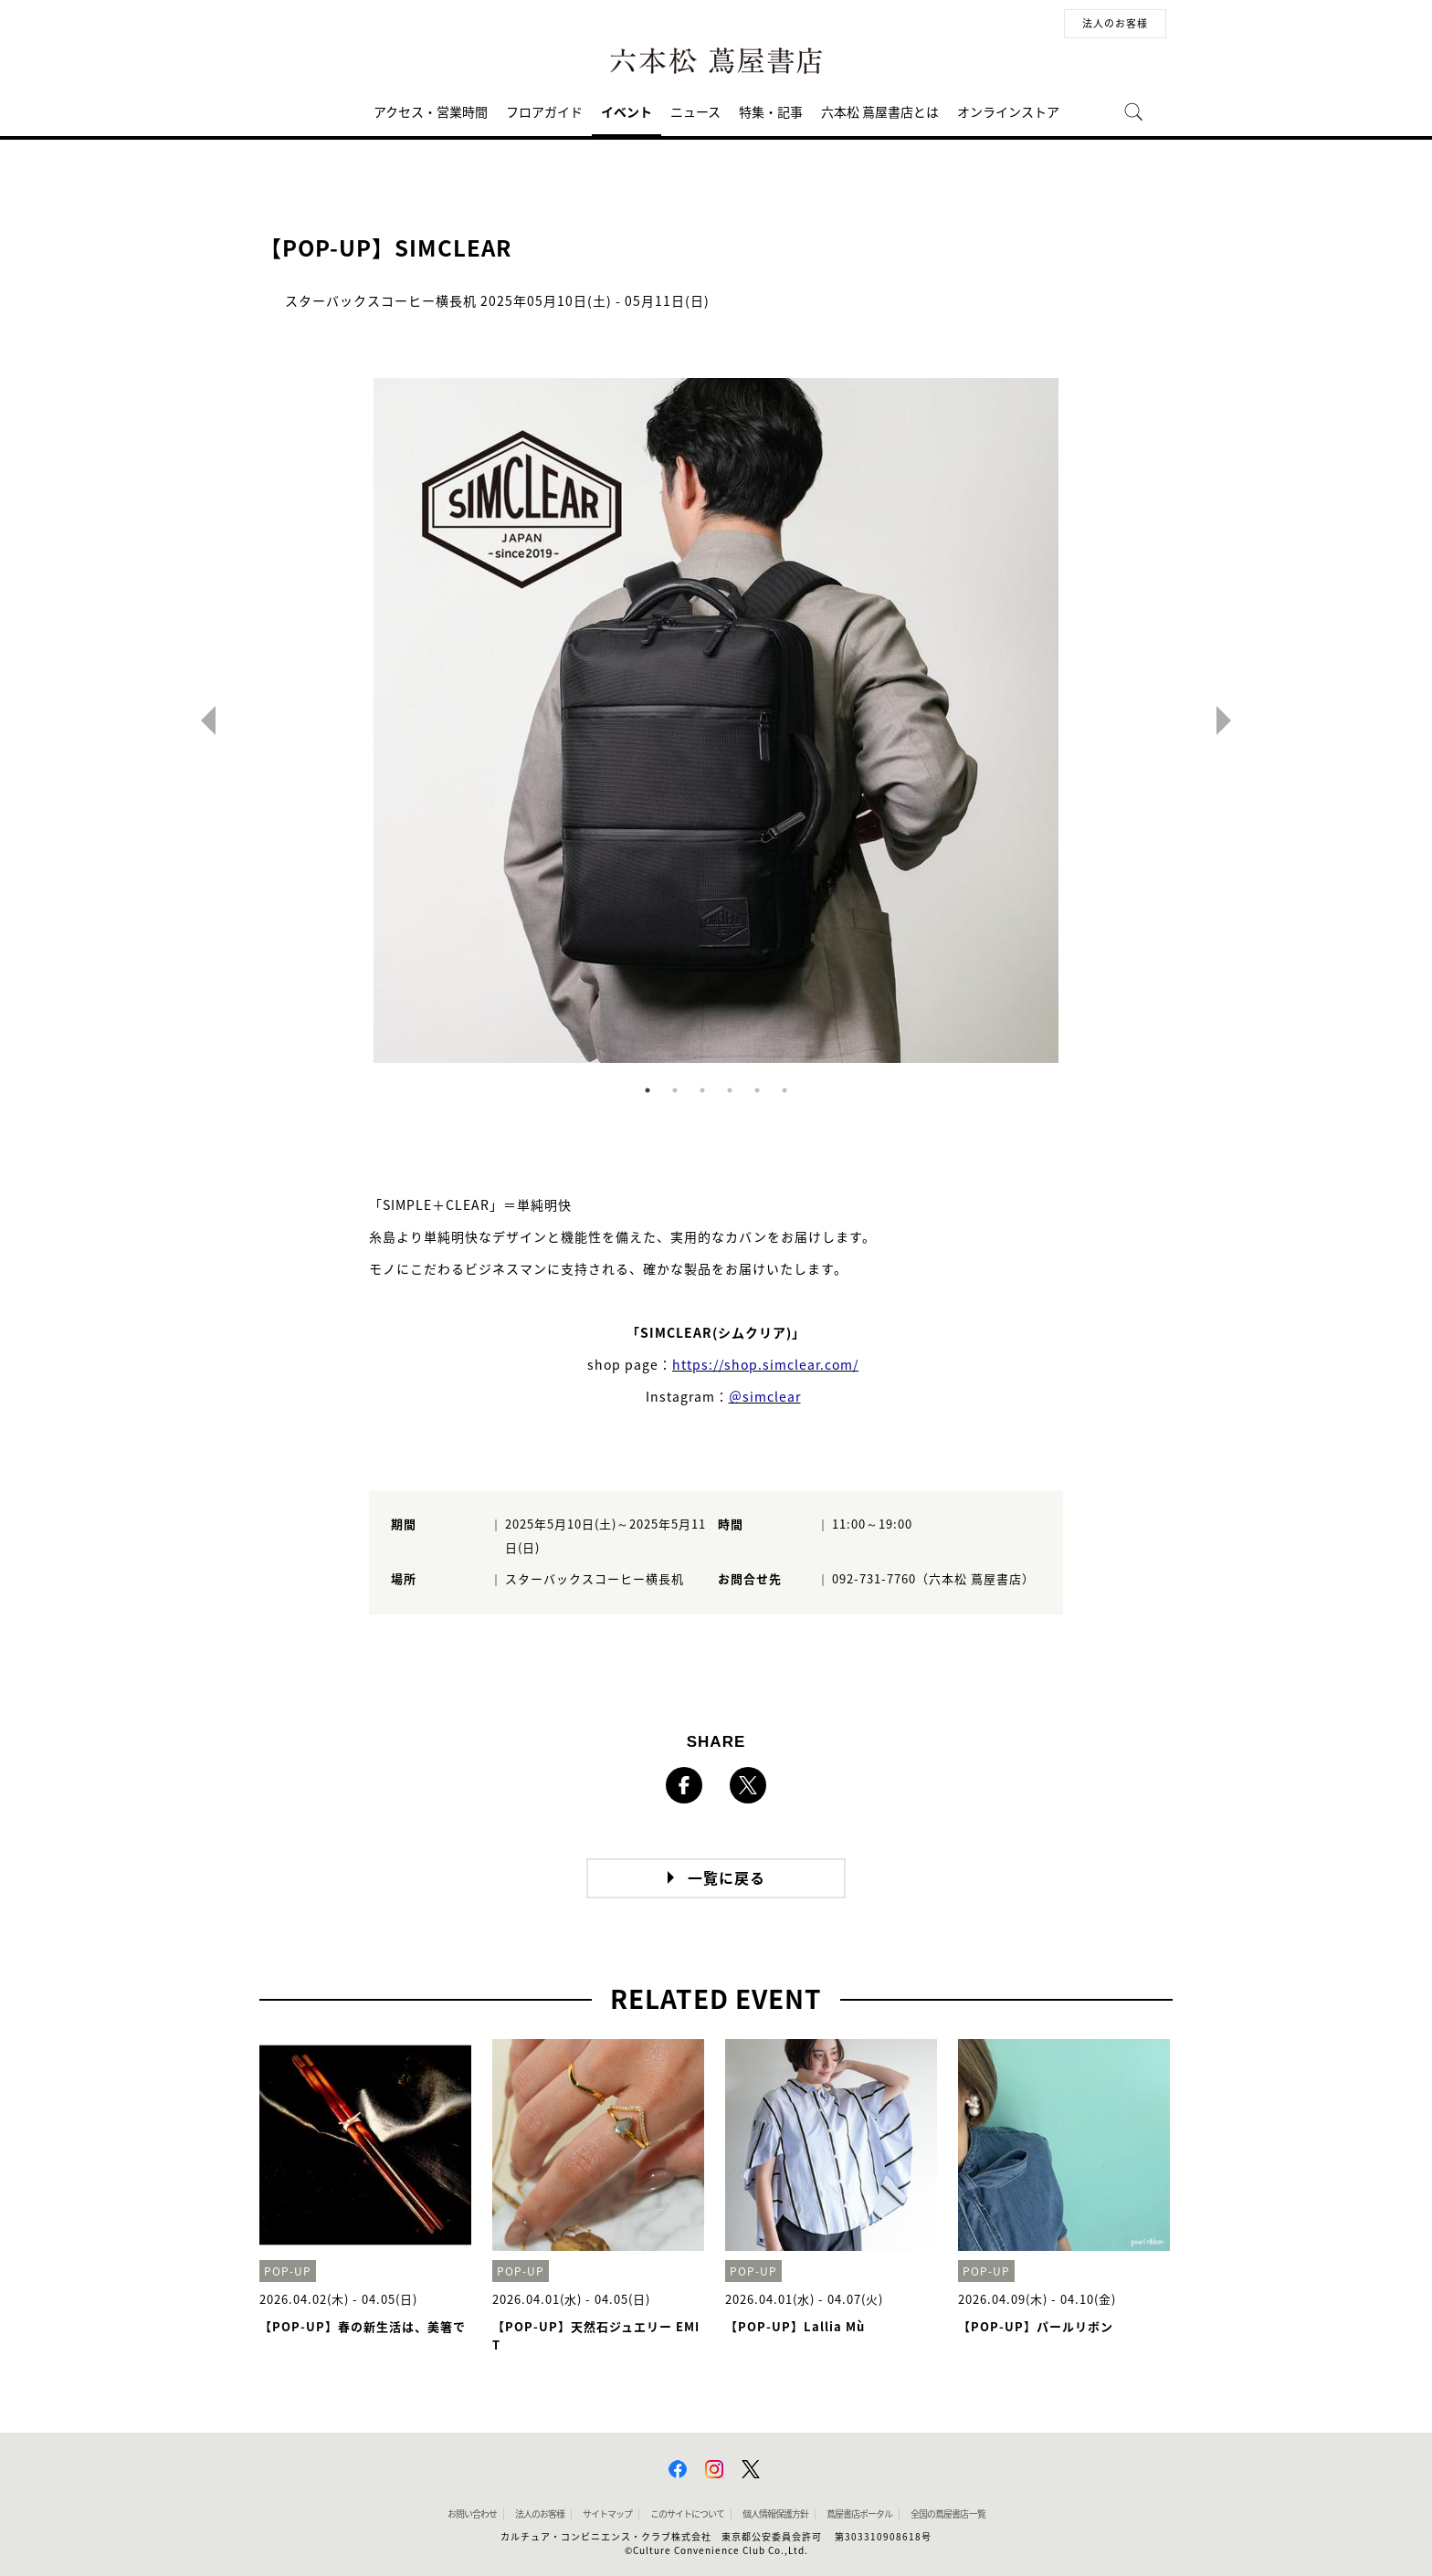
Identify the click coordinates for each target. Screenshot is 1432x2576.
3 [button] (702, 1090)
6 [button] (784, 1090)
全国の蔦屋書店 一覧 (948, 2513)
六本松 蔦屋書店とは (880, 112)
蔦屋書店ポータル (859, 2513)
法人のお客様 (1115, 23)
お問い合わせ (472, 2513)
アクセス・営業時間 (431, 112)
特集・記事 (771, 112)
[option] (716, 720)
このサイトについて (687, 2513)
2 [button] (675, 1090)
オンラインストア (1008, 112)
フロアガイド (544, 112)
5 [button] (757, 1090)
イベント (626, 112)
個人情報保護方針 (775, 2513)
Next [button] (1231, 720)
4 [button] (730, 1090)
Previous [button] (201, 720)
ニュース (695, 112)
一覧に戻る (726, 1878)
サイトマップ (607, 2513)
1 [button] (647, 1090)
